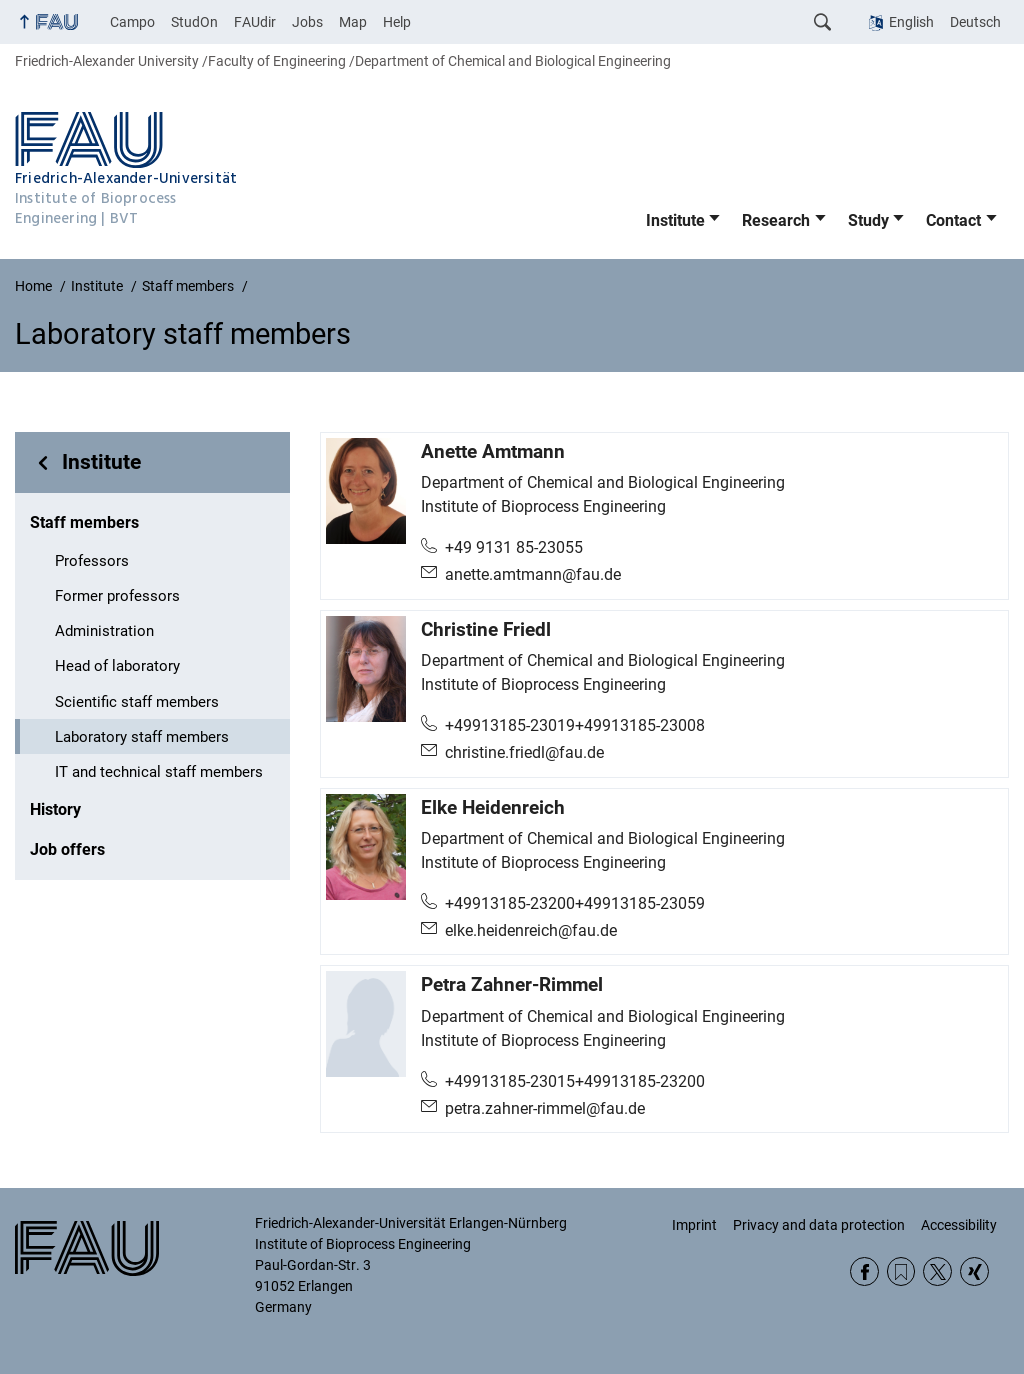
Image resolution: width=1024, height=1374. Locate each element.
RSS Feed (901, 1271)
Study (868, 220)
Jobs (307, 22)
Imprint (694, 1225)
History (55, 809)
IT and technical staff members (159, 772)
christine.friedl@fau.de (524, 752)
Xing (974, 1271)
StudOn (194, 22)
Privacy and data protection (819, 1225)
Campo (132, 22)
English (911, 22)
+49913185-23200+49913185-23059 (575, 903)
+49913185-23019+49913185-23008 (575, 725)
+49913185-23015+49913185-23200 (575, 1081)
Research (776, 220)
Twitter (937, 1271)
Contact (953, 220)
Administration (104, 631)
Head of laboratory (117, 666)
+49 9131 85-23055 (514, 547)
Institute (675, 220)
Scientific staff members (137, 702)
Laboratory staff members (142, 737)
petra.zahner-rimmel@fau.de (545, 1108)
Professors (92, 561)
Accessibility (959, 1225)
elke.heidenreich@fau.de (531, 930)
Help (397, 22)
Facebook (864, 1271)
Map (353, 22)
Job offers (67, 849)
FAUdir (255, 22)
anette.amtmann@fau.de (533, 574)
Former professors (117, 596)
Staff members (84, 522)
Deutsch (975, 22)
